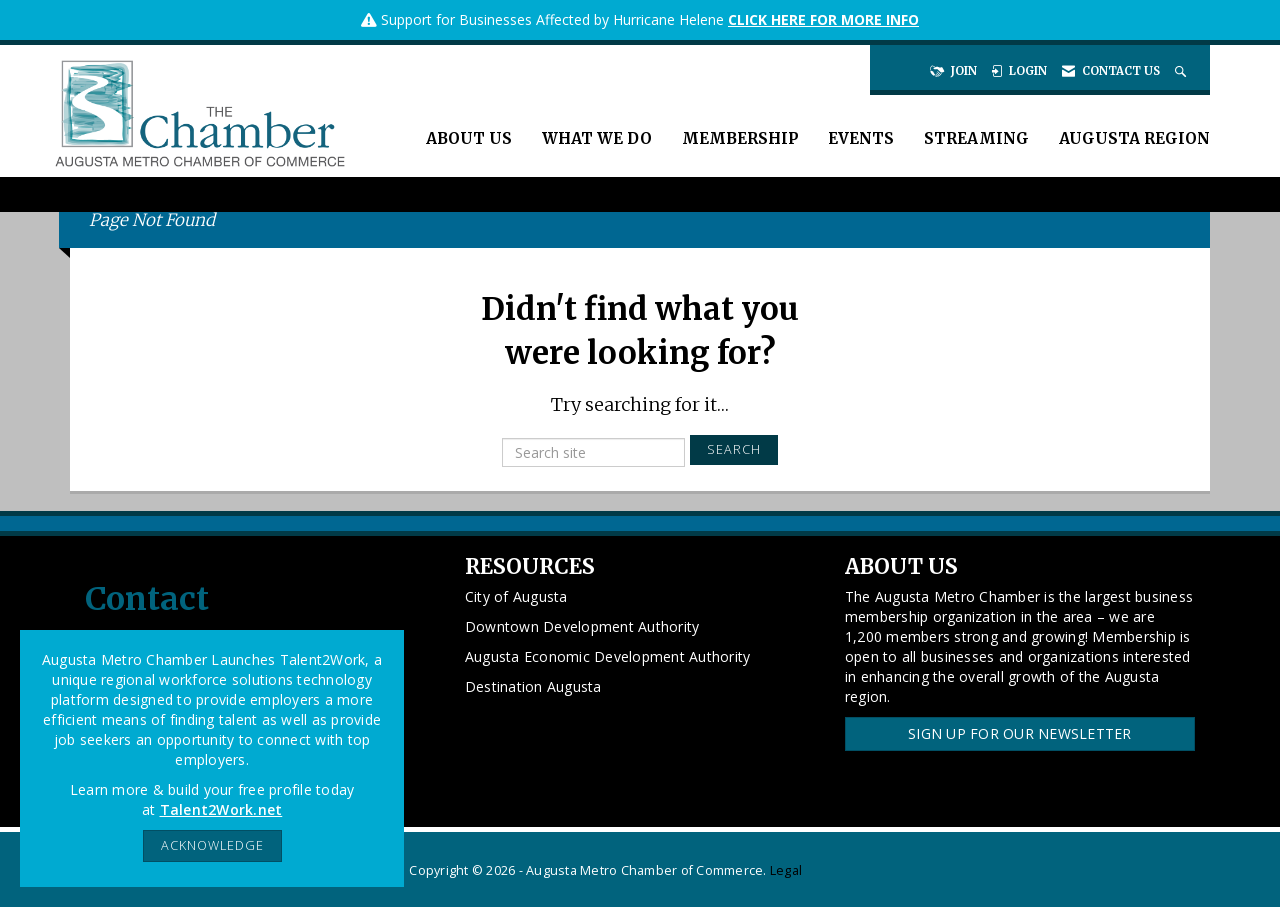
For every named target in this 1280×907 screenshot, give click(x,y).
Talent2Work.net (221, 809)
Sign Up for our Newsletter (1020, 733)
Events (861, 138)
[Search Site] (1182, 71)
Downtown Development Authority (582, 626)
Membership (740, 138)
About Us (469, 138)
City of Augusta (516, 596)
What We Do (597, 138)
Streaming (976, 138)
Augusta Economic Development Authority (608, 656)
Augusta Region (1134, 138)
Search (734, 449)
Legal (786, 870)
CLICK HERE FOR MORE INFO (823, 19)
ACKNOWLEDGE (212, 845)
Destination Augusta (533, 686)
